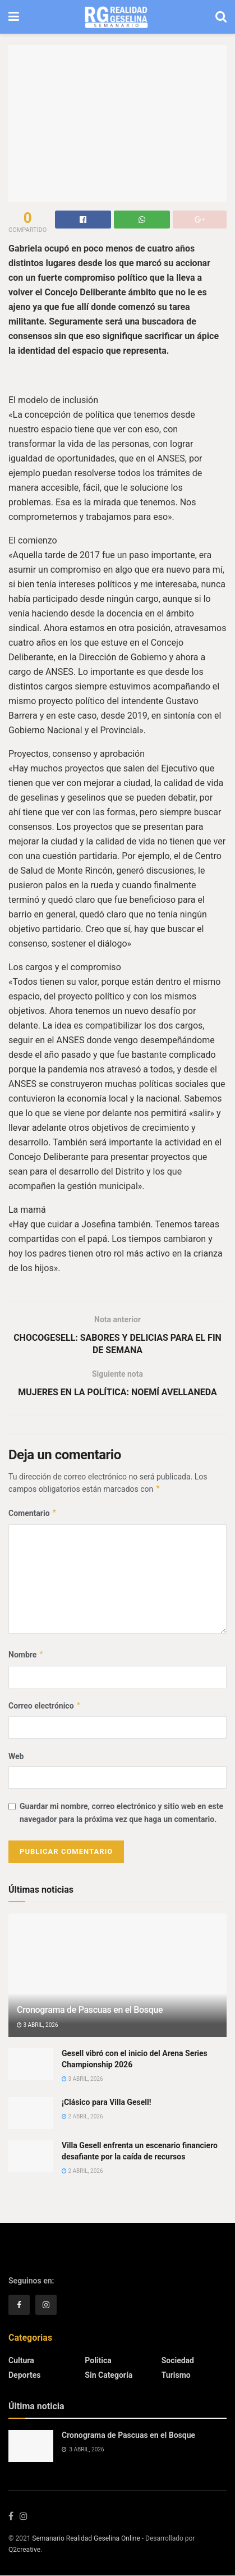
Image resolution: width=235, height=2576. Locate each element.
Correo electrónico (44, 1706)
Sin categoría (108, 2375)
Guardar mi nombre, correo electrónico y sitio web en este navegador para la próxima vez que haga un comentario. (121, 1813)
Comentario (32, 1514)
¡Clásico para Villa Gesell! (106, 2102)
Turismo (176, 2375)
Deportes (24, 2375)
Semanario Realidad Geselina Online (86, 2539)
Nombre (26, 1655)
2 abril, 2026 (82, 2117)
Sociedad (178, 2360)
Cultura (21, 2360)
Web (16, 1756)
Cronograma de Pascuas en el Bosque (90, 2009)
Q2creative (24, 2550)
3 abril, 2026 (37, 2025)
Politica (98, 2360)
